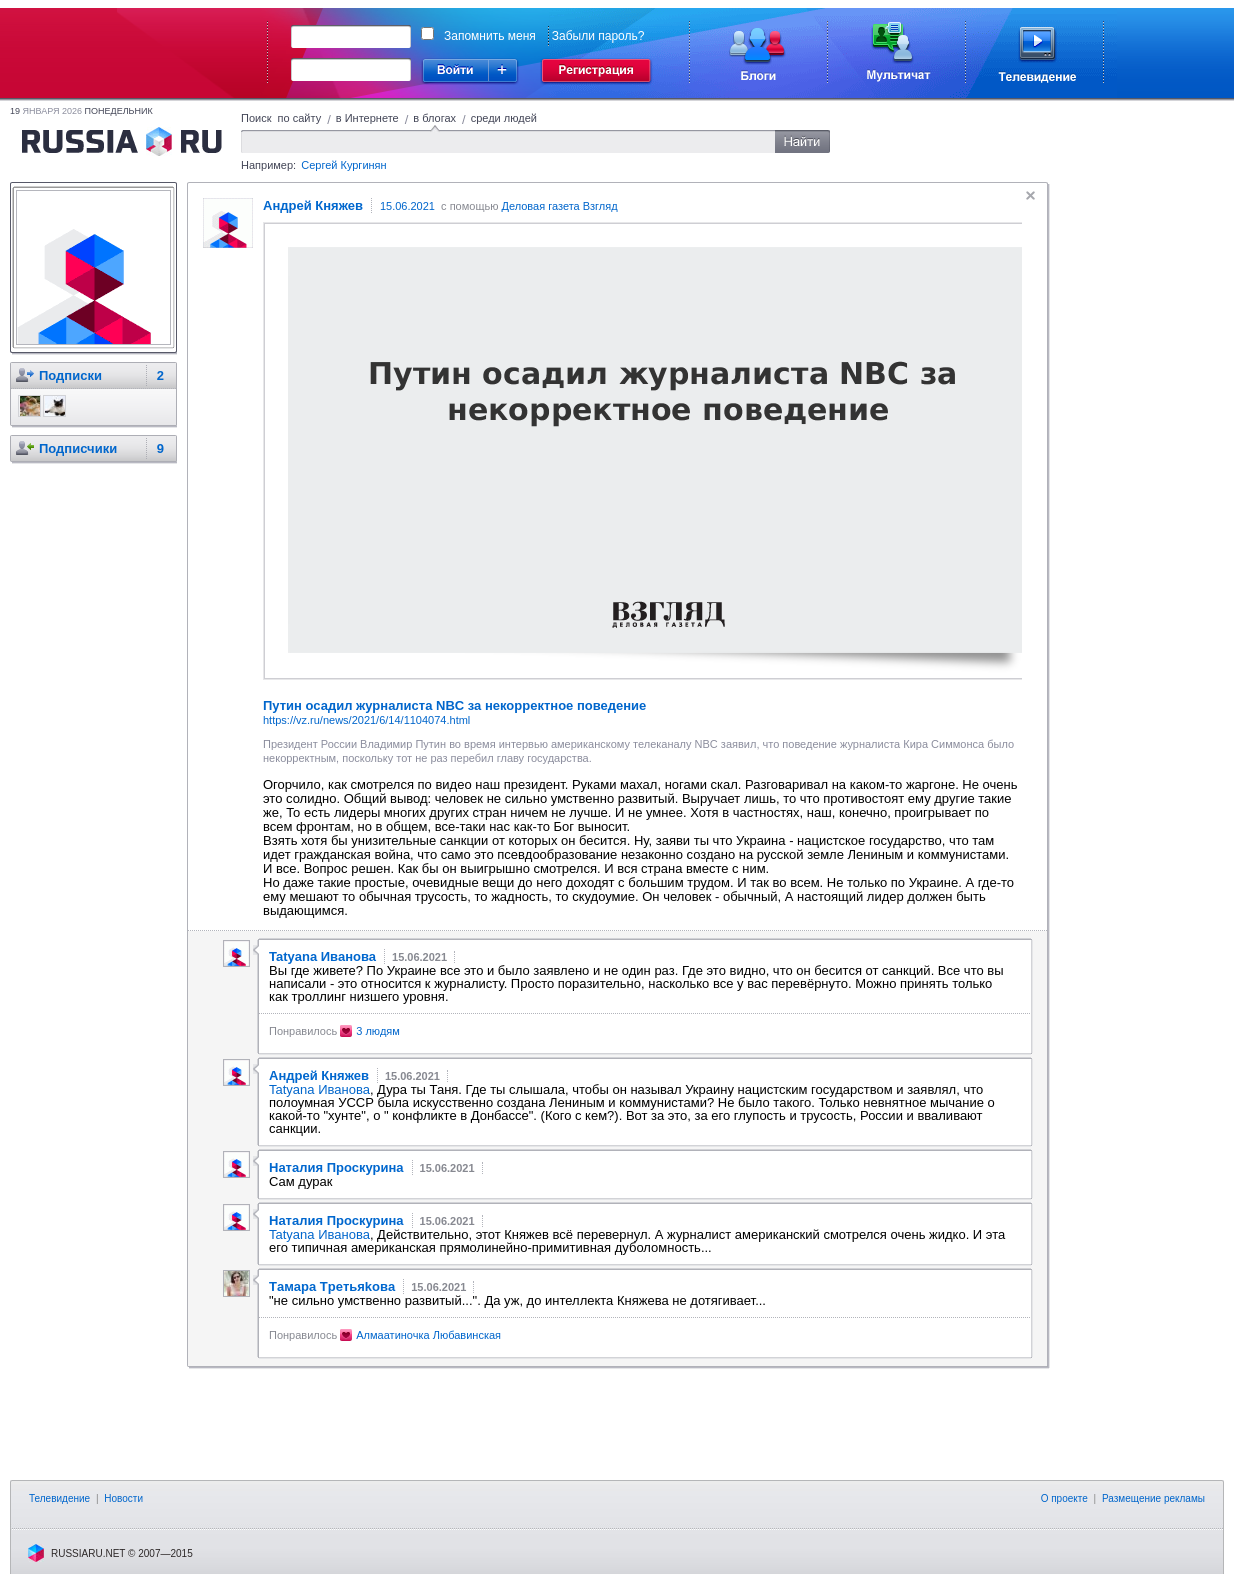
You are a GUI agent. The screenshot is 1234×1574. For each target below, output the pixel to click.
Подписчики (78, 448)
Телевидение (59, 1498)
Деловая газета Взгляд (559, 206)
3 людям (378, 1031)
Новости (123, 1498)
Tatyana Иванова (319, 1089)
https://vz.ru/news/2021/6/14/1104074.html (366, 720)
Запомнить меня (490, 36)
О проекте (1064, 1498)
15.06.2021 (407, 206)
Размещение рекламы (1153, 1498)
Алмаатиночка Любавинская (428, 1335)
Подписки (70, 375)
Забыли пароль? (598, 36)
